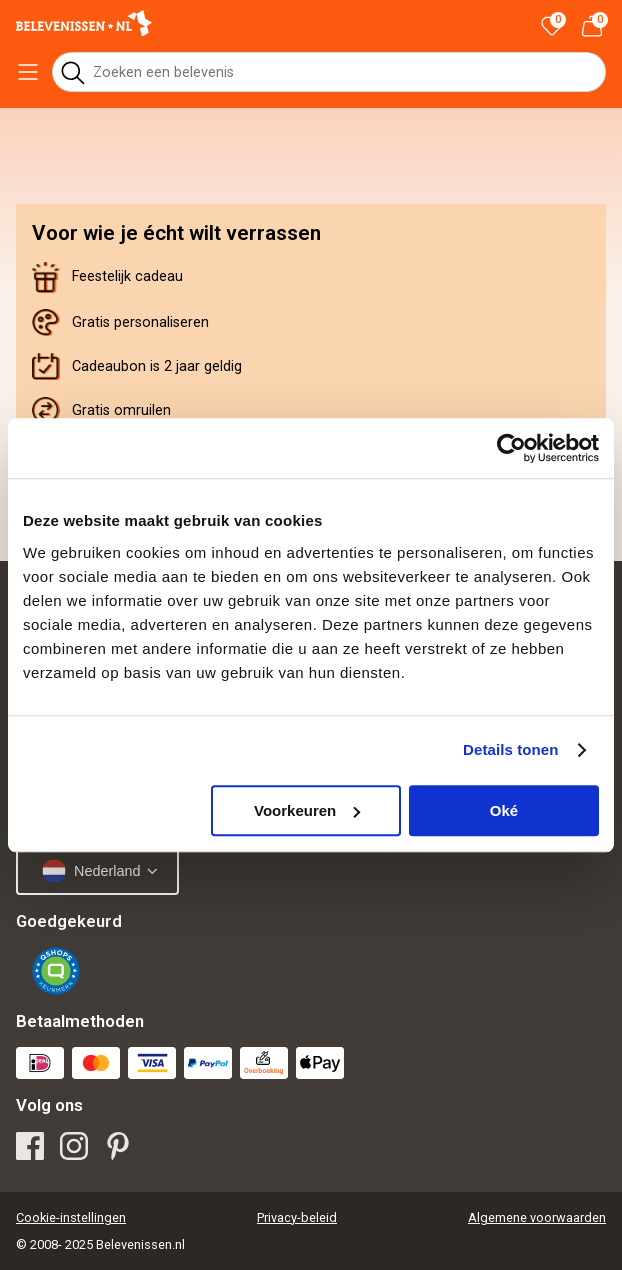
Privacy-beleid (297, 1217)
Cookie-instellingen (71, 1217)
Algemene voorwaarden (537, 1217)
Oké (504, 810)
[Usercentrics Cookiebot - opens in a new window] (511, 448)
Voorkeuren (307, 810)
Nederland (91, 871)
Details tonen (510, 749)
